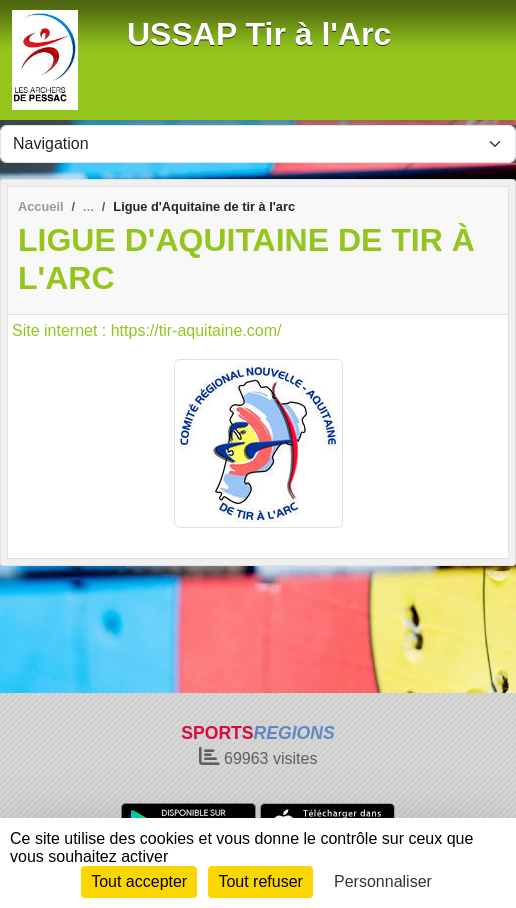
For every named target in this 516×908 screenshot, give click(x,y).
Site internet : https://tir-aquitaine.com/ (146, 330)
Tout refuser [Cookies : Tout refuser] (260, 881)
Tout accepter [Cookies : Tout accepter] (139, 881)
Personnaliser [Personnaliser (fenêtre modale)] (383, 881)
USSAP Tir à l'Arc (259, 34)
